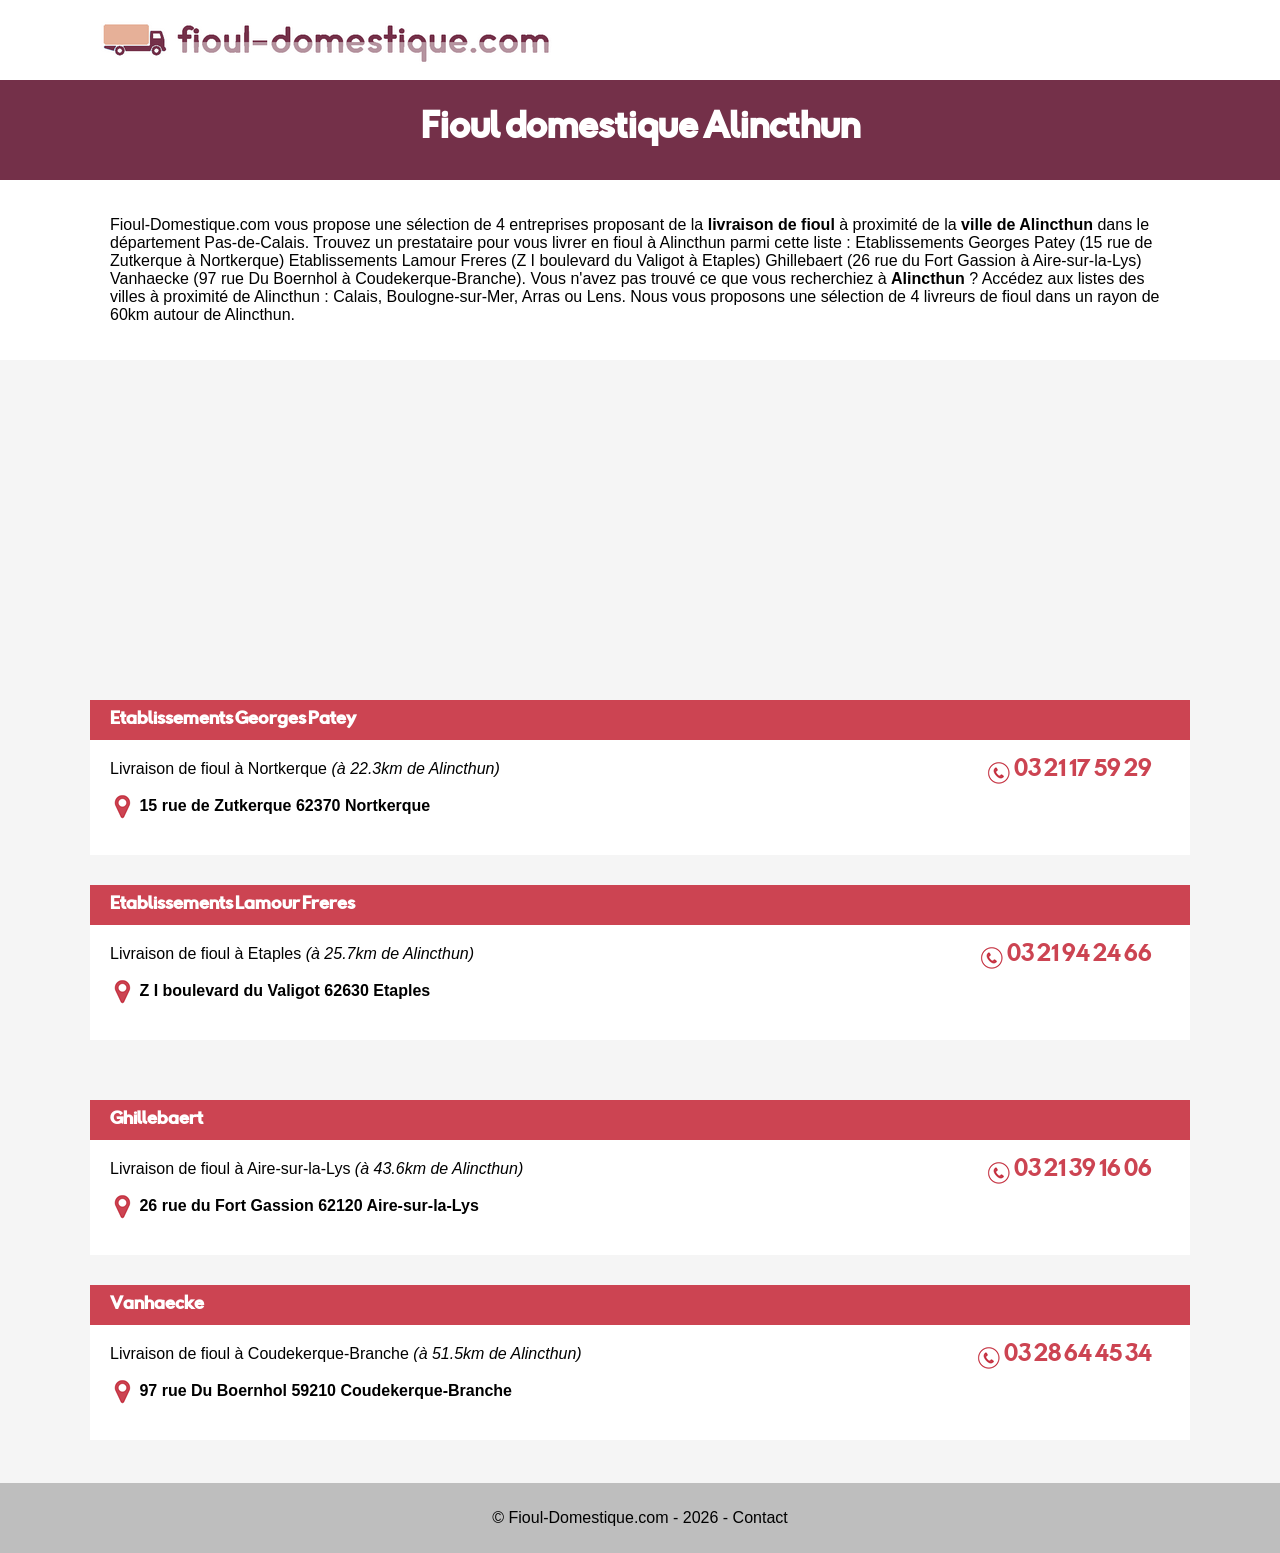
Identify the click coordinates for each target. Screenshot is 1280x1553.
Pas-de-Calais (254, 242)
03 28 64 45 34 (1079, 1355)
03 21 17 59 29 (1084, 770)
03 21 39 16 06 (1084, 1170)
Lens (604, 296)
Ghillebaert (156, 1120)
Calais (355, 296)
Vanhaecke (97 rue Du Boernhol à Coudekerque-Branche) (316, 278)
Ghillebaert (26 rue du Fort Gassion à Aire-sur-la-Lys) (953, 260)
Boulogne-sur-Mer (450, 296)
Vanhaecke (157, 1305)
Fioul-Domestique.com (190, 224)
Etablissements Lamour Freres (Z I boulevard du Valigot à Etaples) (525, 260)
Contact (760, 1517)
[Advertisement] (640, 530)
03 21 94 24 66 (1081, 955)
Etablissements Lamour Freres (232, 905)
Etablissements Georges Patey (233, 720)
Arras (541, 296)
